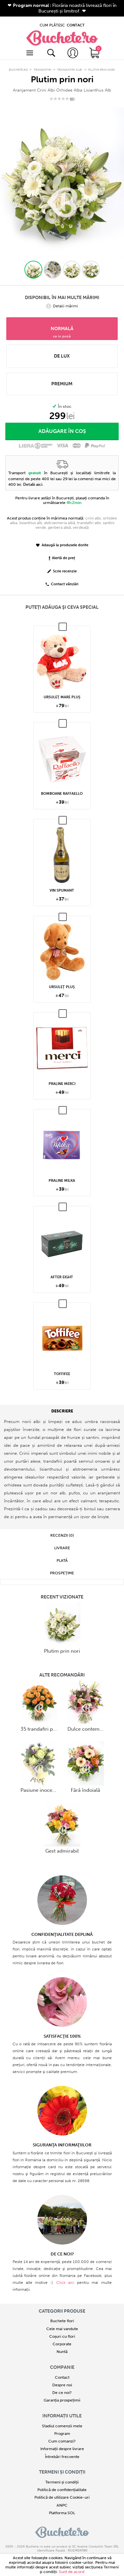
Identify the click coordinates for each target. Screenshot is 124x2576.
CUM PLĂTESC (52, 21)
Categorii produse (62, 2303)
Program (62, 2426)
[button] (33, 262)
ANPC (62, 2497)
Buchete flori (62, 2313)
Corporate (62, 2336)
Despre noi (62, 2377)
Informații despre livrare (62, 2441)
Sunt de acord (71, 2571)
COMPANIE (62, 2360)
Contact (62, 2369)
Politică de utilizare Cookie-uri (62, 2490)
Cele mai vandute (62, 2321)
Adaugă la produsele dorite (62, 537)
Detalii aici (32, 477)
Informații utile (62, 2408)
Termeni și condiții (62, 2465)
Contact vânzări (62, 577)
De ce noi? (62, 2385)
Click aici (65, 2275)
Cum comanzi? (62, 2434)
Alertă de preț (62, 551)
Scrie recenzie (62, 563)
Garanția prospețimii (62, 2393)
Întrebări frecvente (62, 2449)
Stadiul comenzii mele (62, 2418)
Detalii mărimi (62, 299)
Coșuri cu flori (62, 2328)
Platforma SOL (62, 2505)
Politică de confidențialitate (62, 2482)
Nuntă (62, 2344)
